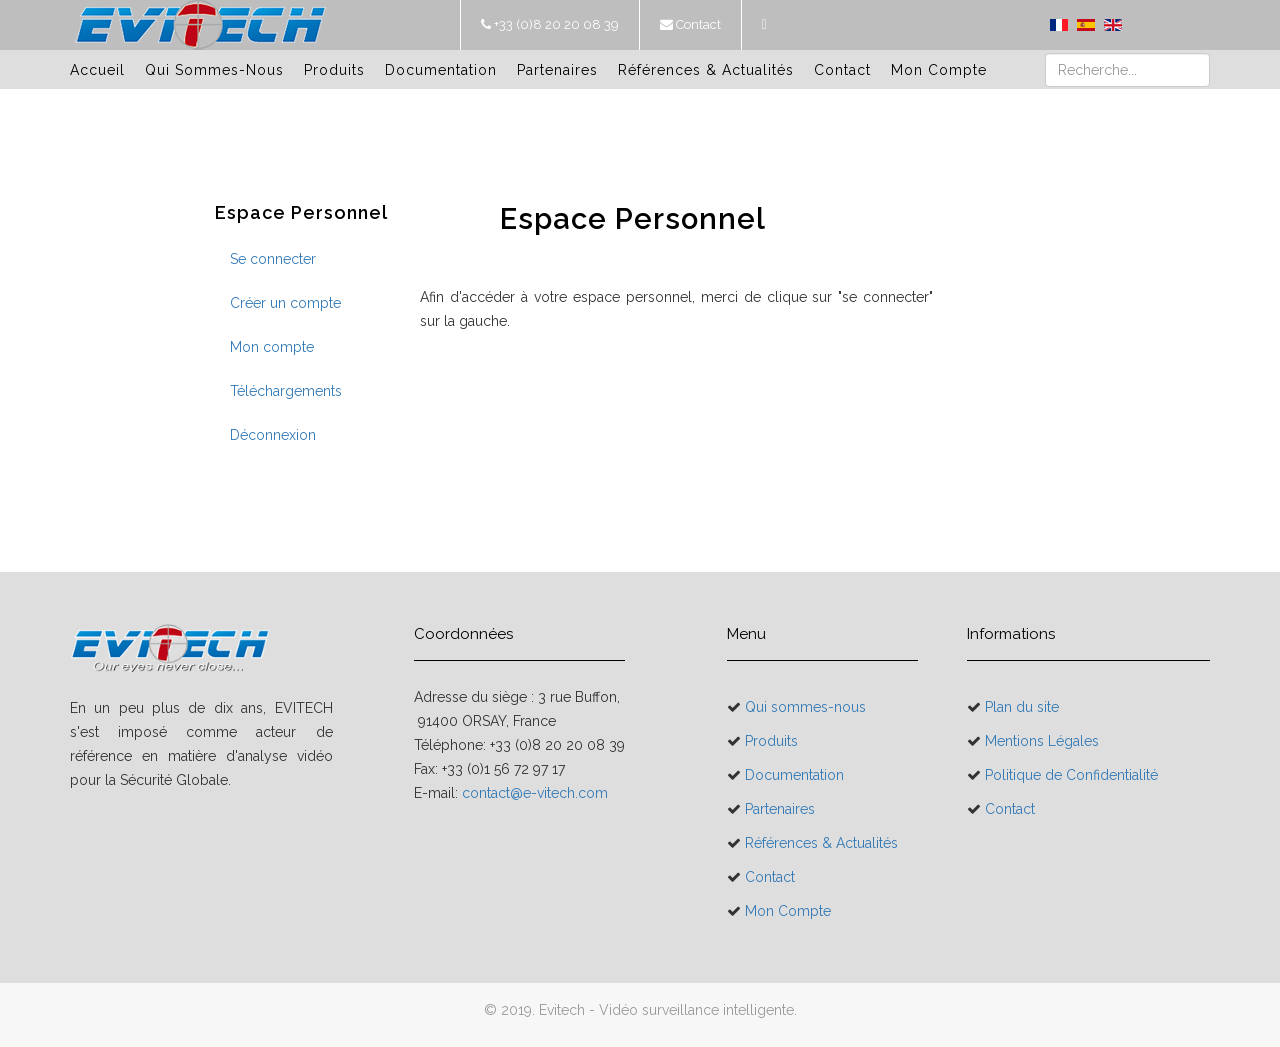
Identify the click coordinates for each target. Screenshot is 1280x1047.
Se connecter (273, 259)
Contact (697, 24)
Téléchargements (286, 391)
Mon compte (272, 347)
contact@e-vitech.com (535, 793)
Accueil (97, 70)
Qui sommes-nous (214, 70)
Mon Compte (939, 70)
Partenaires (557, 70)
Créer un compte (285, 303)
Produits (334, 70)
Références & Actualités (706, 70)
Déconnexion (273, 435)
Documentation (441, 70)
